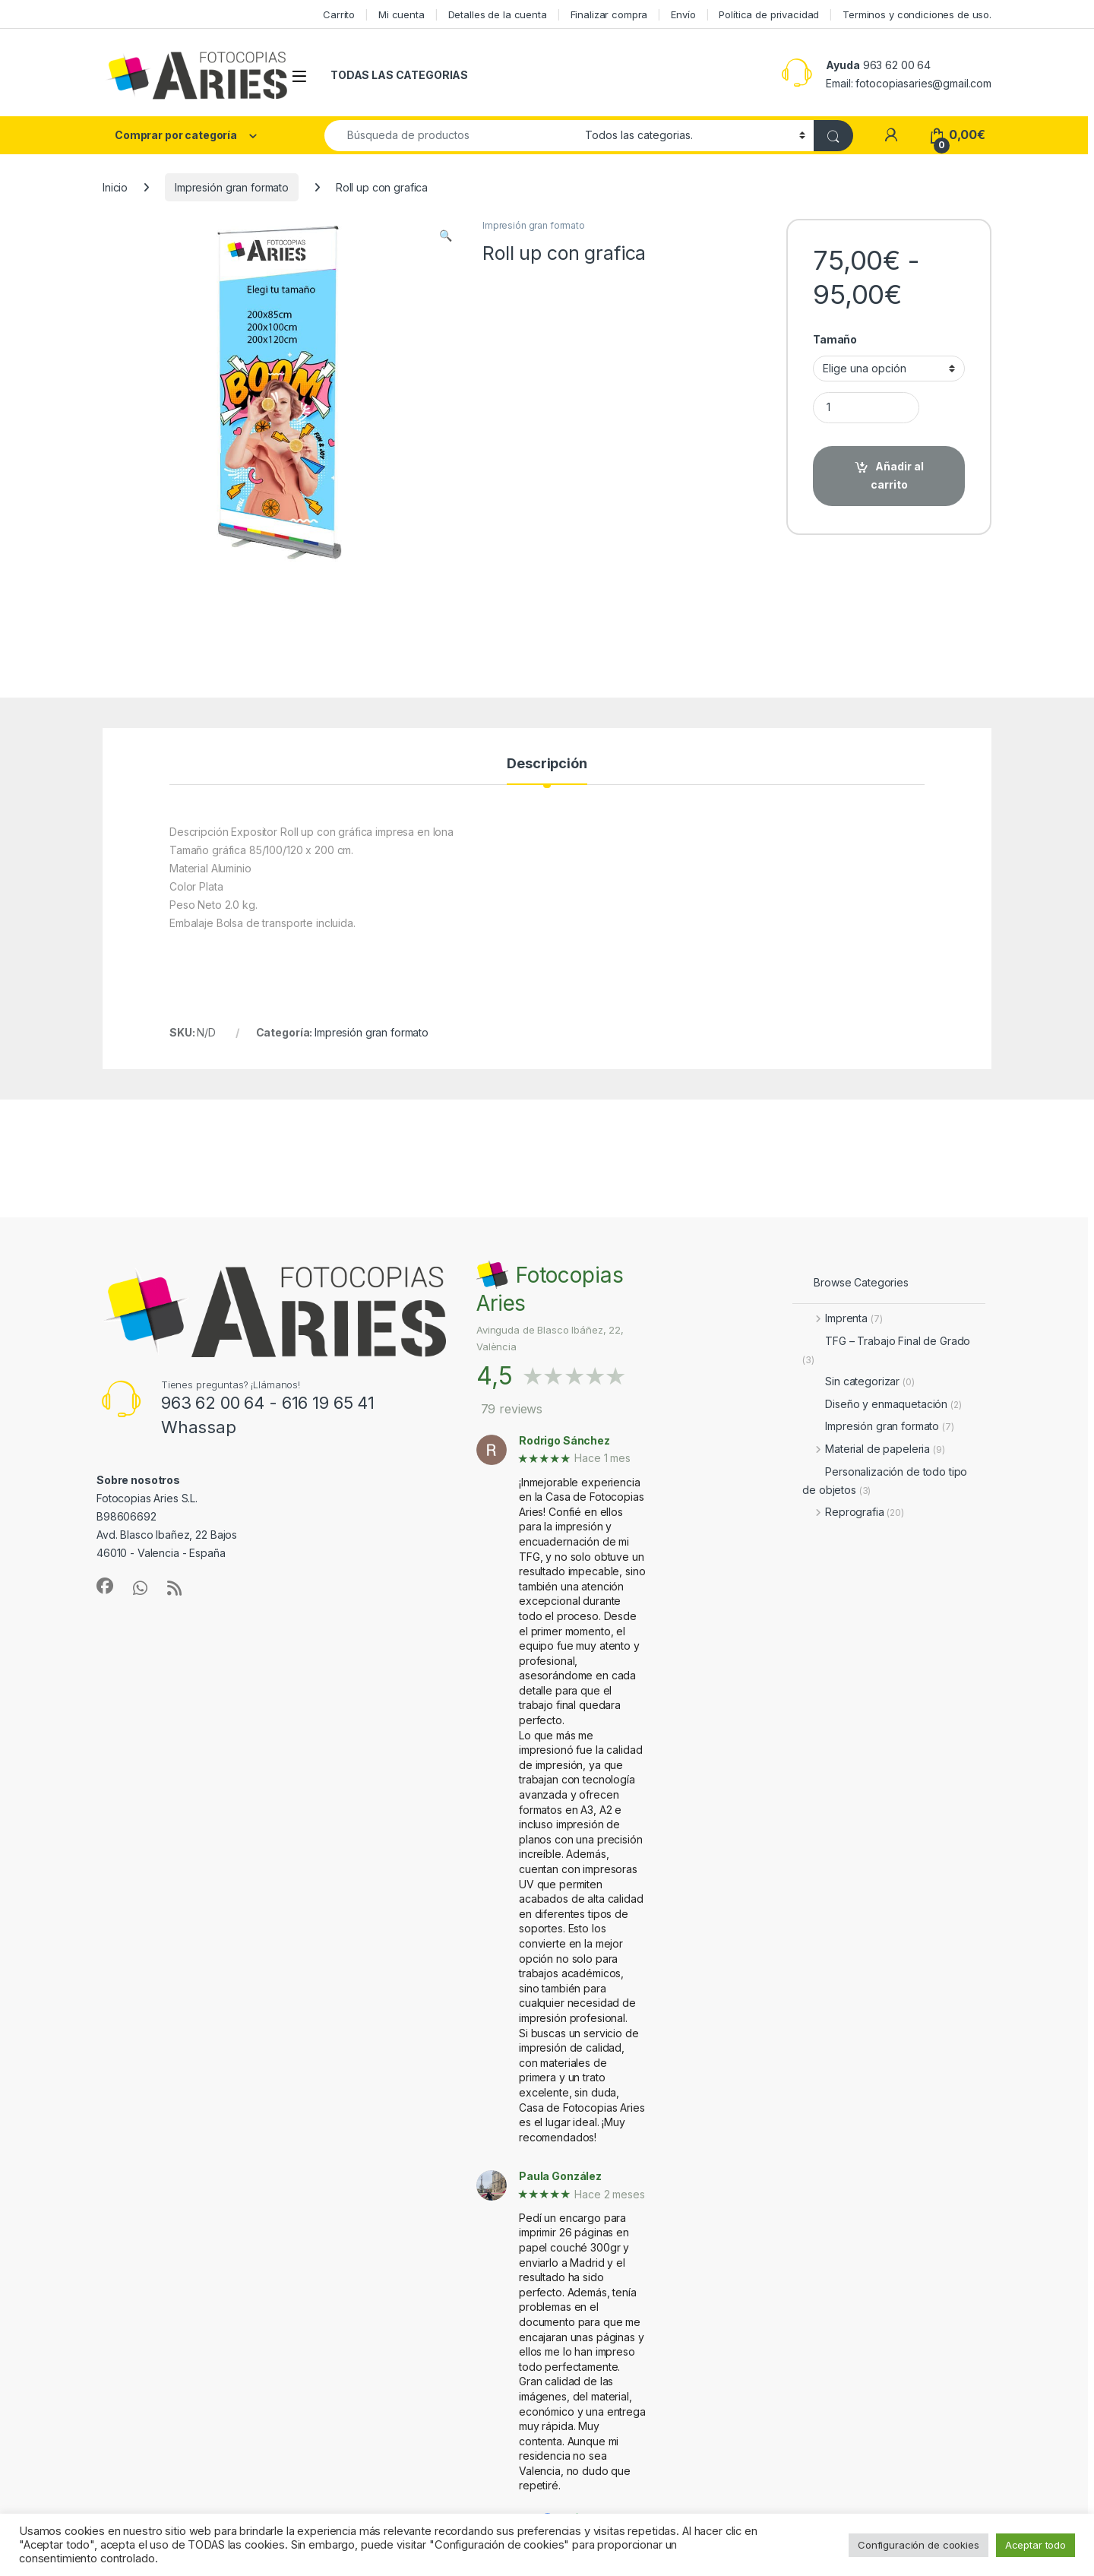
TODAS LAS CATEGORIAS (399, 74)
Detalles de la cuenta (497, 14)
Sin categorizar (858, 1381)
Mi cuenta (401, 14)
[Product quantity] (866, 407)
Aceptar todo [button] (1035, 2545)
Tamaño (835, 339)
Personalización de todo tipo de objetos (884, 1480)
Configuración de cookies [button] (918, 2545)
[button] (445, 235)
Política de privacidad (769, 14)
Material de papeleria (873, 1448)
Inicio (115, 187)
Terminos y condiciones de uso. (917, 14)
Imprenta (842, 1318)
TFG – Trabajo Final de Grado (886, 1350)
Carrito (339, 14)
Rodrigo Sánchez (564, 1441)
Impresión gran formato (232, 187)
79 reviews (512, 1408)
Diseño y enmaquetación (881, 1403)
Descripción (547, 764)
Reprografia (853, 1511)
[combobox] (450, 135)
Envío (683, 14)
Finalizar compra (609, 14)
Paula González (560, 2176)
